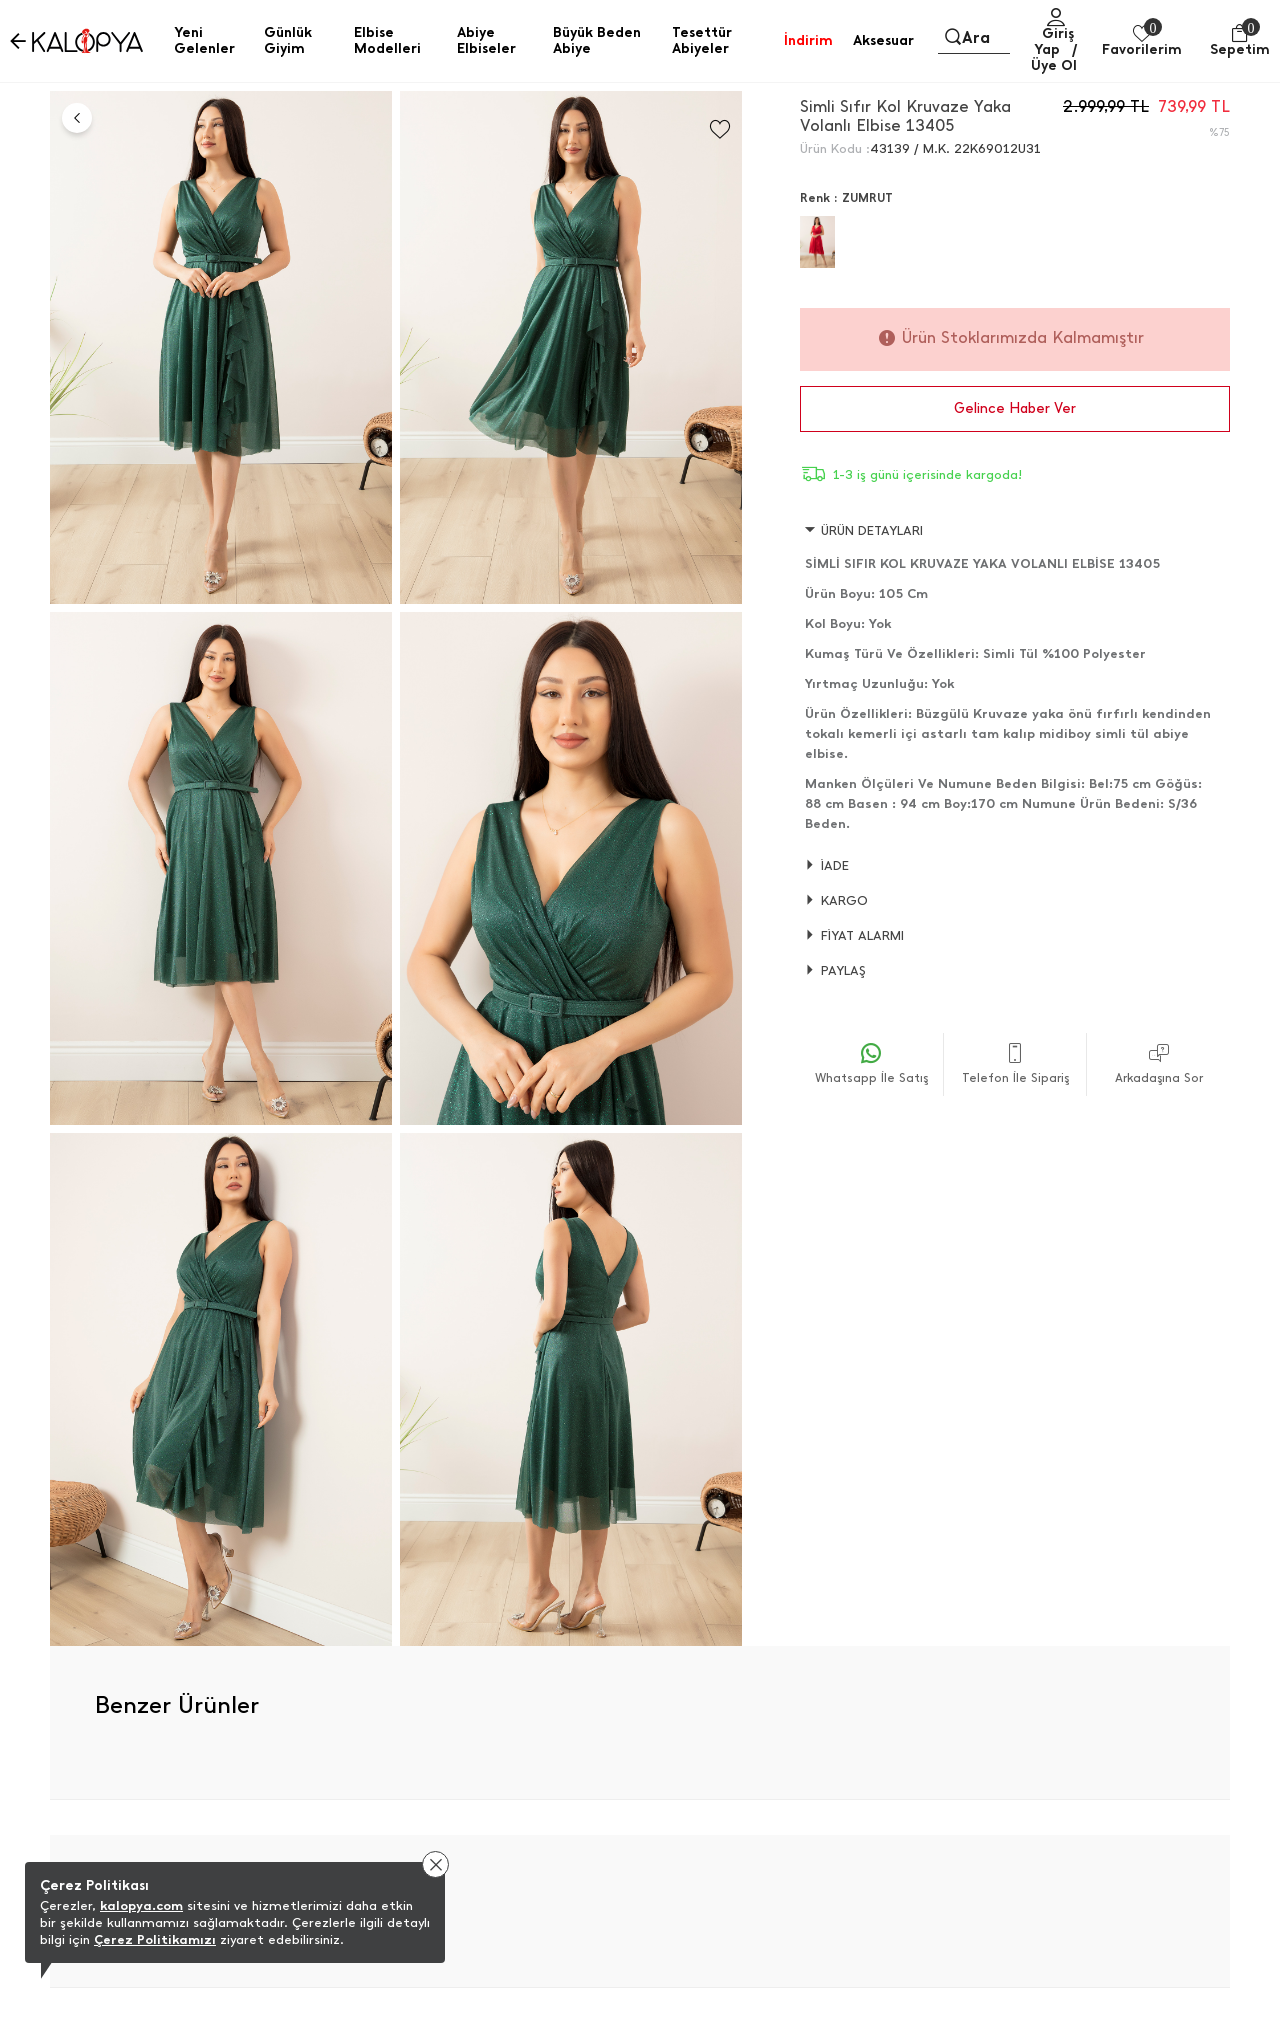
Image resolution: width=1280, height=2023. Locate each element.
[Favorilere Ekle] (720, 129)
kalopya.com (141, 1905)
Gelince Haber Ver (1015, 408)
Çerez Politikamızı (155, 1939)
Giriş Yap (1054, 41)
